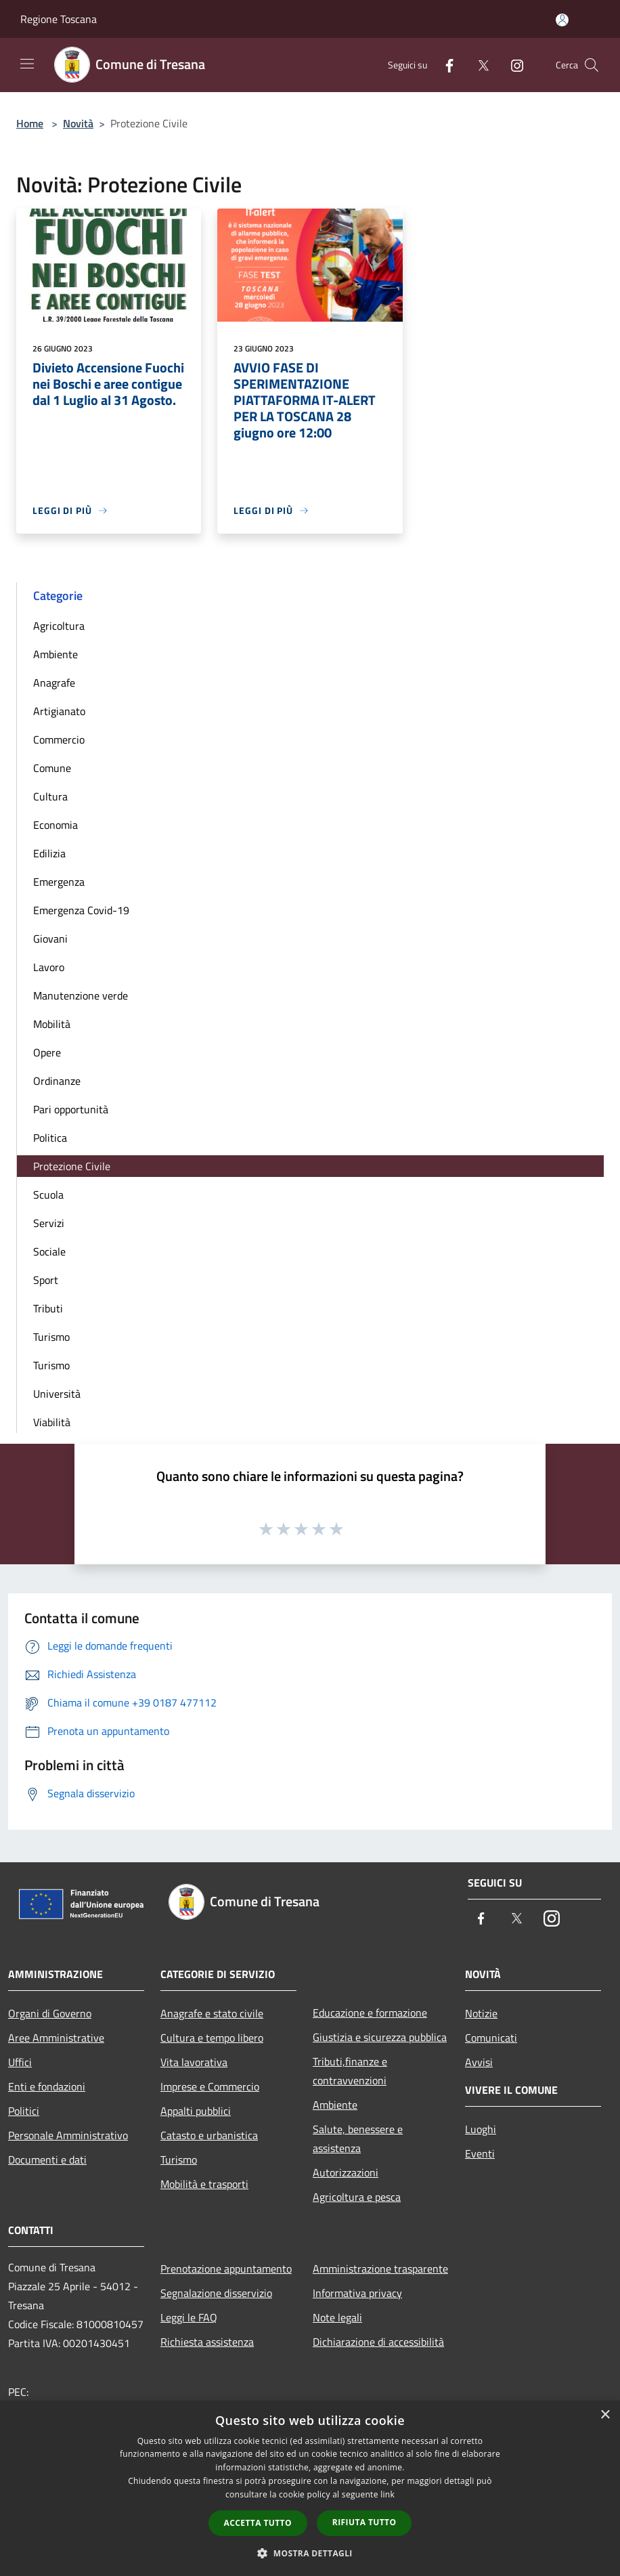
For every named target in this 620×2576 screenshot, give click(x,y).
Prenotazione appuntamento (226, 2268)
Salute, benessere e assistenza (358, 2138)
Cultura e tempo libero (211, 2038)
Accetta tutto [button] (258, 2523)
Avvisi (479, 2062)
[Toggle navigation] (27, 64)
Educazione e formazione (370, 2012)
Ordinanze (57, 1081)
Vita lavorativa (193, 2062)
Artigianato (59, 711)
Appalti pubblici (195, 2111)
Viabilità (51, 1422)
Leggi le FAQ (188, 2317)
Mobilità (51, 1024)
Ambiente (55, 654)
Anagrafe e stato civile (211, 2013)
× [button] (605, 2415)
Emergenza (59, 882)
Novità (78, 123)
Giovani (50, 938)
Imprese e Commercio (209, 2086)
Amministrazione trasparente (380, 2268)
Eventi (480, 2153)
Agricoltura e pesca (357, 2197)
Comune (52, 768)
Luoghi (480, 2129)
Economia (55, 825)
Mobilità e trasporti (204, 2184)
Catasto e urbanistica (209, 2135)
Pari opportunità (70, 1109)
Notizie (481, 2013)
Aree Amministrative (56, 2038)
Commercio (59, 739)
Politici (23, 2111)
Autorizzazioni (345, 2172)
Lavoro (48, 967)
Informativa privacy (357, 2293)
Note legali (337, 2317)
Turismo (51, 1337)
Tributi (48, 1308)
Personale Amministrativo (68, 2135)
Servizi (48, 1223)
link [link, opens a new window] (387, 2494)
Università (57, 1394)
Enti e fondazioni (46, 2086)
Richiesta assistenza (207, 2342)
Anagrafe (54, 682)
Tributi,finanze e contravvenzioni (350, 2070)
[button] (310, 2553)
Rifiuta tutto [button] (364, 2522)
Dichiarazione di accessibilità (378, 2342)
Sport (45, 1280)
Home (29, 123)
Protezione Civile (71, 1166)
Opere (47, 1052)
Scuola (48, 1194)
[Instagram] (511, 65)
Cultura (50, 796)
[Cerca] (591, 65)
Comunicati (491, 2038)
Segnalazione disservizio (216, 2293)
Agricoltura (59, 626)
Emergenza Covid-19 (81, 910)
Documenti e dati (47, 2159)
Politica (50, 1138)
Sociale (49, 1251)
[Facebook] (444, 65)
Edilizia (49, 853)
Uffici (20, 2062)
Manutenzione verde (80, 995)
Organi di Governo (49, 2013)
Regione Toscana (58, 19)
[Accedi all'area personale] (562, 20)
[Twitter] (477, 65)
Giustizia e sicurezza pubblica (380, 2037)
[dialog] (310, 2488)
